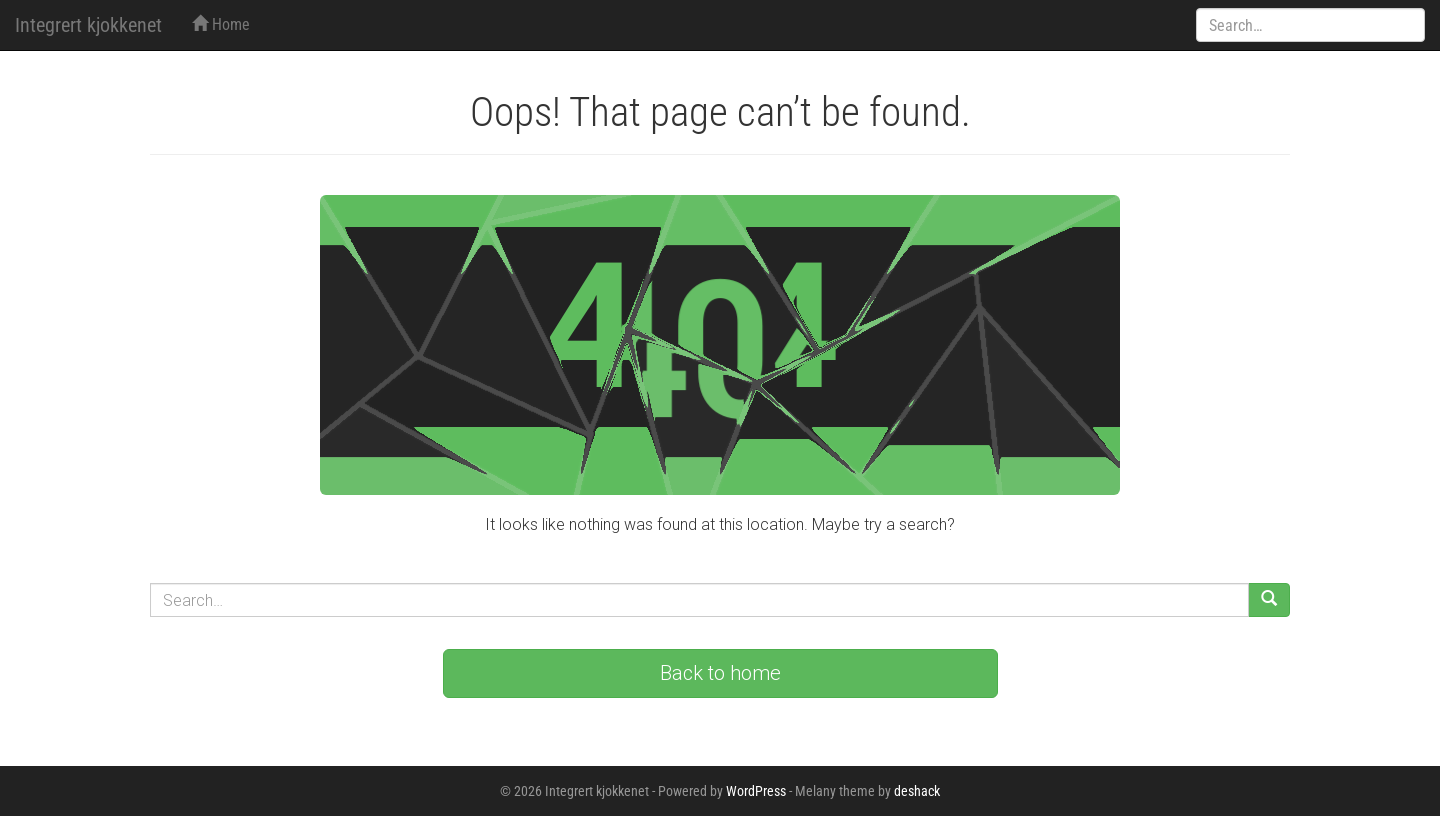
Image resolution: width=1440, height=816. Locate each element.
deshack (917, 791)
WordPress (756, 791)
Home (221, 24)
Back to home (720, 673)
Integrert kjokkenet (88, 25)
